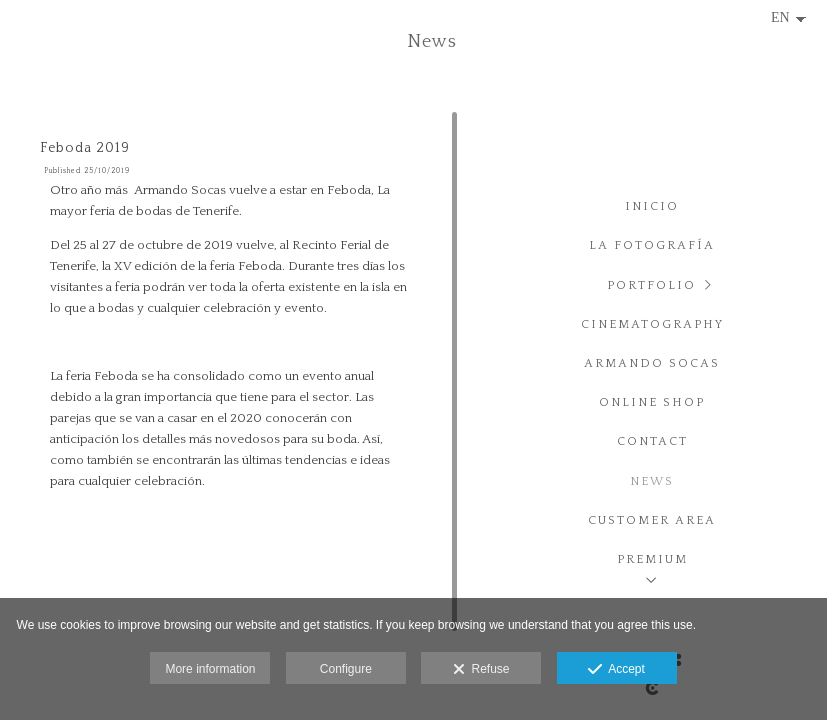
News (652, 481)
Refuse (481, 670)
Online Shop (652, 402)
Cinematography (652, 324)
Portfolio (651, 285)
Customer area (652, 520)
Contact (652, 441)
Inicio (652, 206)
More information (210, 669)
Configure (346, 669)
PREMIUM (652, 559)
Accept (616, 670)
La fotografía (652, 245)
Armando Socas (652, 363)
